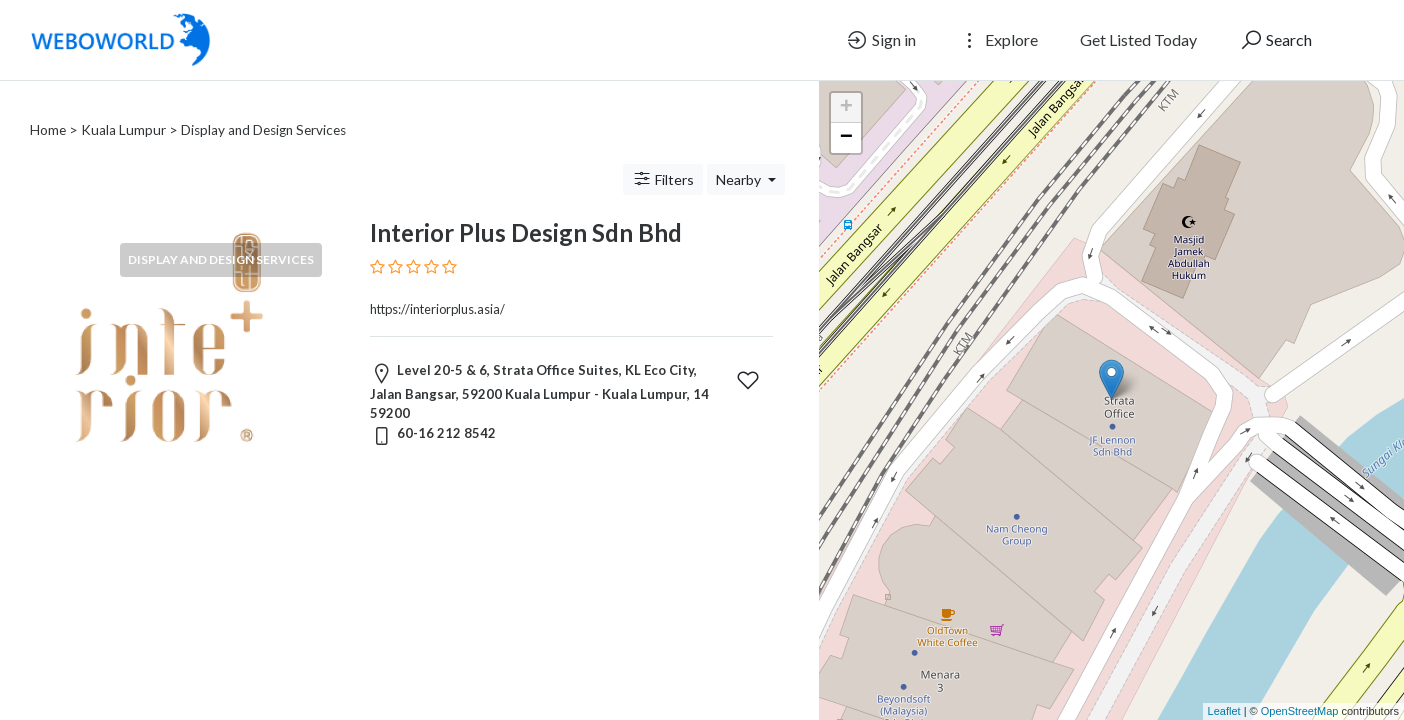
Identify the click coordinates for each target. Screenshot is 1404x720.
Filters (663, 155)
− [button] (846, 138)
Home (48, 106)
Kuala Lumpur (123, 106)
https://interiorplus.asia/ (437, 285)
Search (1275, 40)
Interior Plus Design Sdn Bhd (526, 208)
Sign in (880, 40)
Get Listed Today (1138, 39)
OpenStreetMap (1300, 711)
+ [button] (846, 108)
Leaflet (1224, 711)
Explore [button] (998, 40)
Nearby (740, 155)
